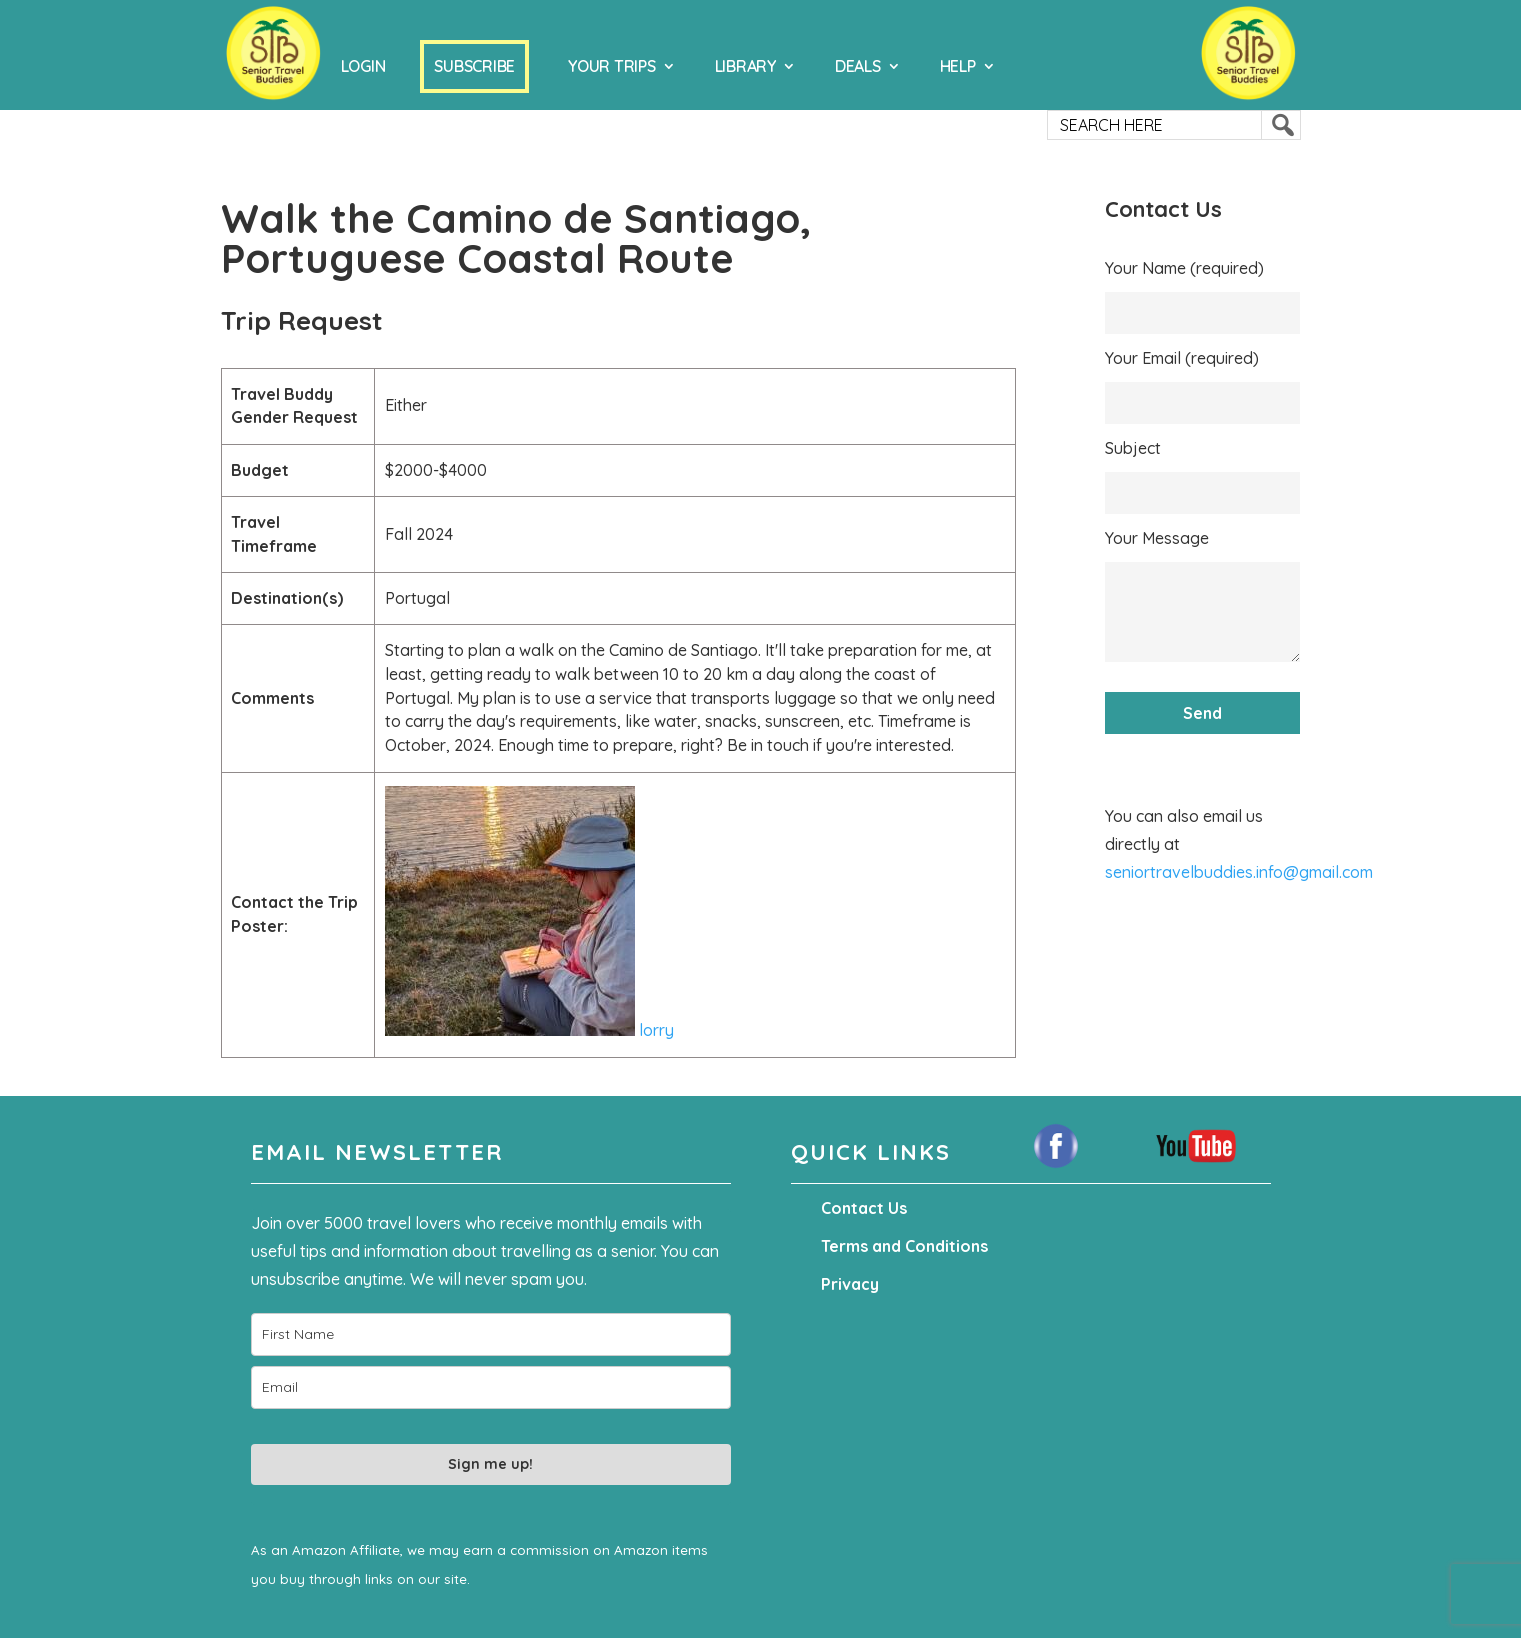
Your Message (1157, 538)
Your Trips (612, 66)
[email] (491, 1387)
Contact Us (864, 1208)
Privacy (850, 1284)
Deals (858, 66)
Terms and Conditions (904, 1246)
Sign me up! (490, 1464)
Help (958, 66)
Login (363, 66)
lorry (529, 1030)
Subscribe (474, 66)
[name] (491, 1334)
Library (745, 66)
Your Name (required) (1184, 268)
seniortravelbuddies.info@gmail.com (1239, 872)
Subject (1133, 448)
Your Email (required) (1182, 358)
